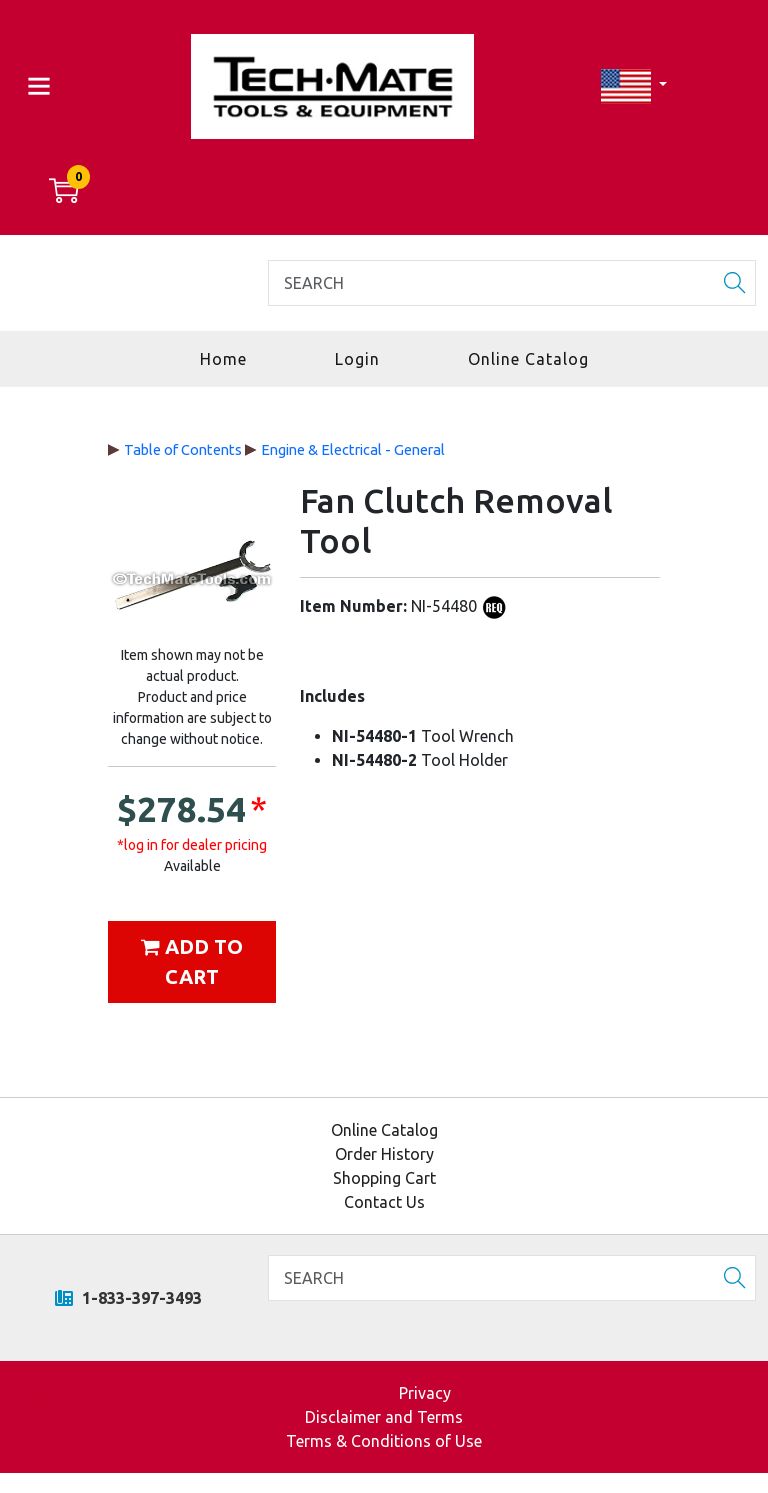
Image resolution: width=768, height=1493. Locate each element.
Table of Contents (183, 449)
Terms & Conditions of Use (384, 1441)
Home (223, 359)
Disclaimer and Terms (384, 1417)
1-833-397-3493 (128, 1298)
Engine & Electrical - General (353, 449)
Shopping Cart (384, 1178)
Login (357, 359)
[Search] (512, 283)
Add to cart (192, 961)
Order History (384, 1154)
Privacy (425, 1393)
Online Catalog (528, 359)
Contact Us (384, 1202)
